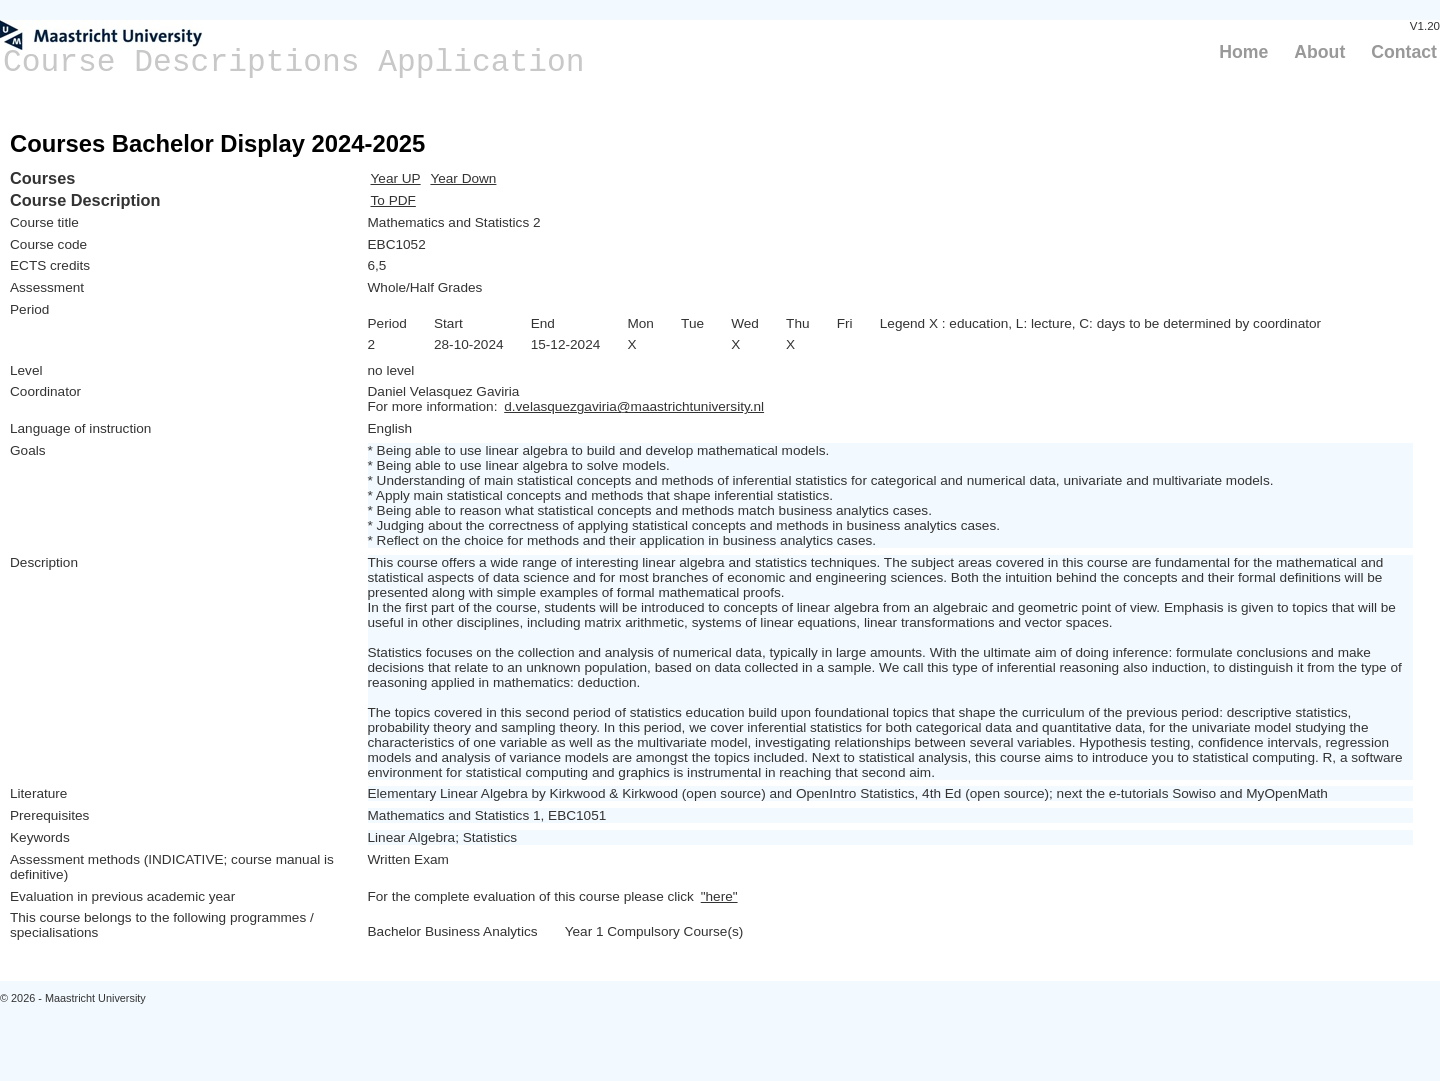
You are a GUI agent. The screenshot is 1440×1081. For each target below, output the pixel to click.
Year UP (396, 178)
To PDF (393, 200)
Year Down (463, 178)
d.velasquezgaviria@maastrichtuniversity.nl (634, 406)
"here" (719, 896)
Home (1243, 52)
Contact (1404, 52)
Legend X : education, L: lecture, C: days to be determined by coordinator (1100, 323)
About (1319, 52)
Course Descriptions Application (294, 62)
